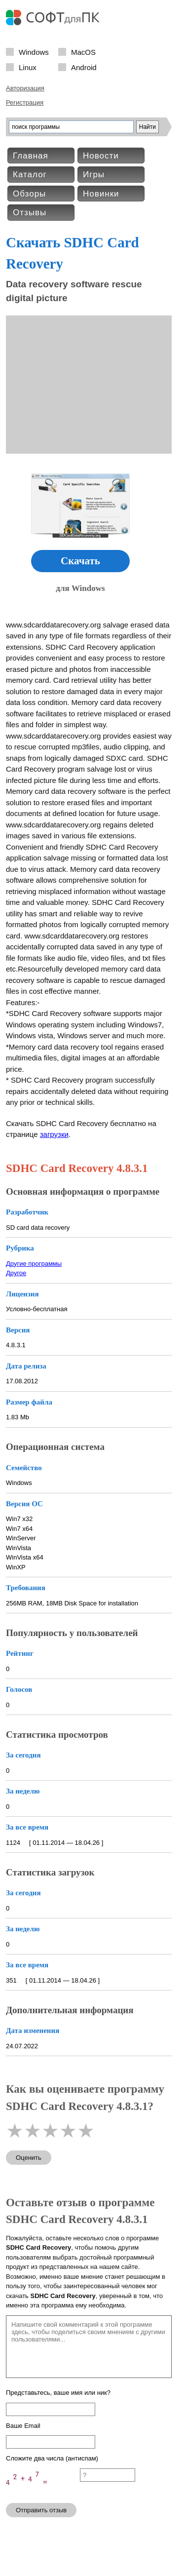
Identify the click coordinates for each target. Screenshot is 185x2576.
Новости (101, 155)
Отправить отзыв (41, 2510)
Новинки (101, 193)
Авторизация (25, 88)
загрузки (54, 1134)
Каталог (30, 174)
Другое (16, 1273)
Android (84, 67)
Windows (34, 51)
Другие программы (34, 1263)
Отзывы (29, 212)
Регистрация (24, 102)
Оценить (28, 2157)
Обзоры (29, 193)
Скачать (80, 561)
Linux (28, 67)
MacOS (83, 51)
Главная (30, 155)
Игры (94, 174)
